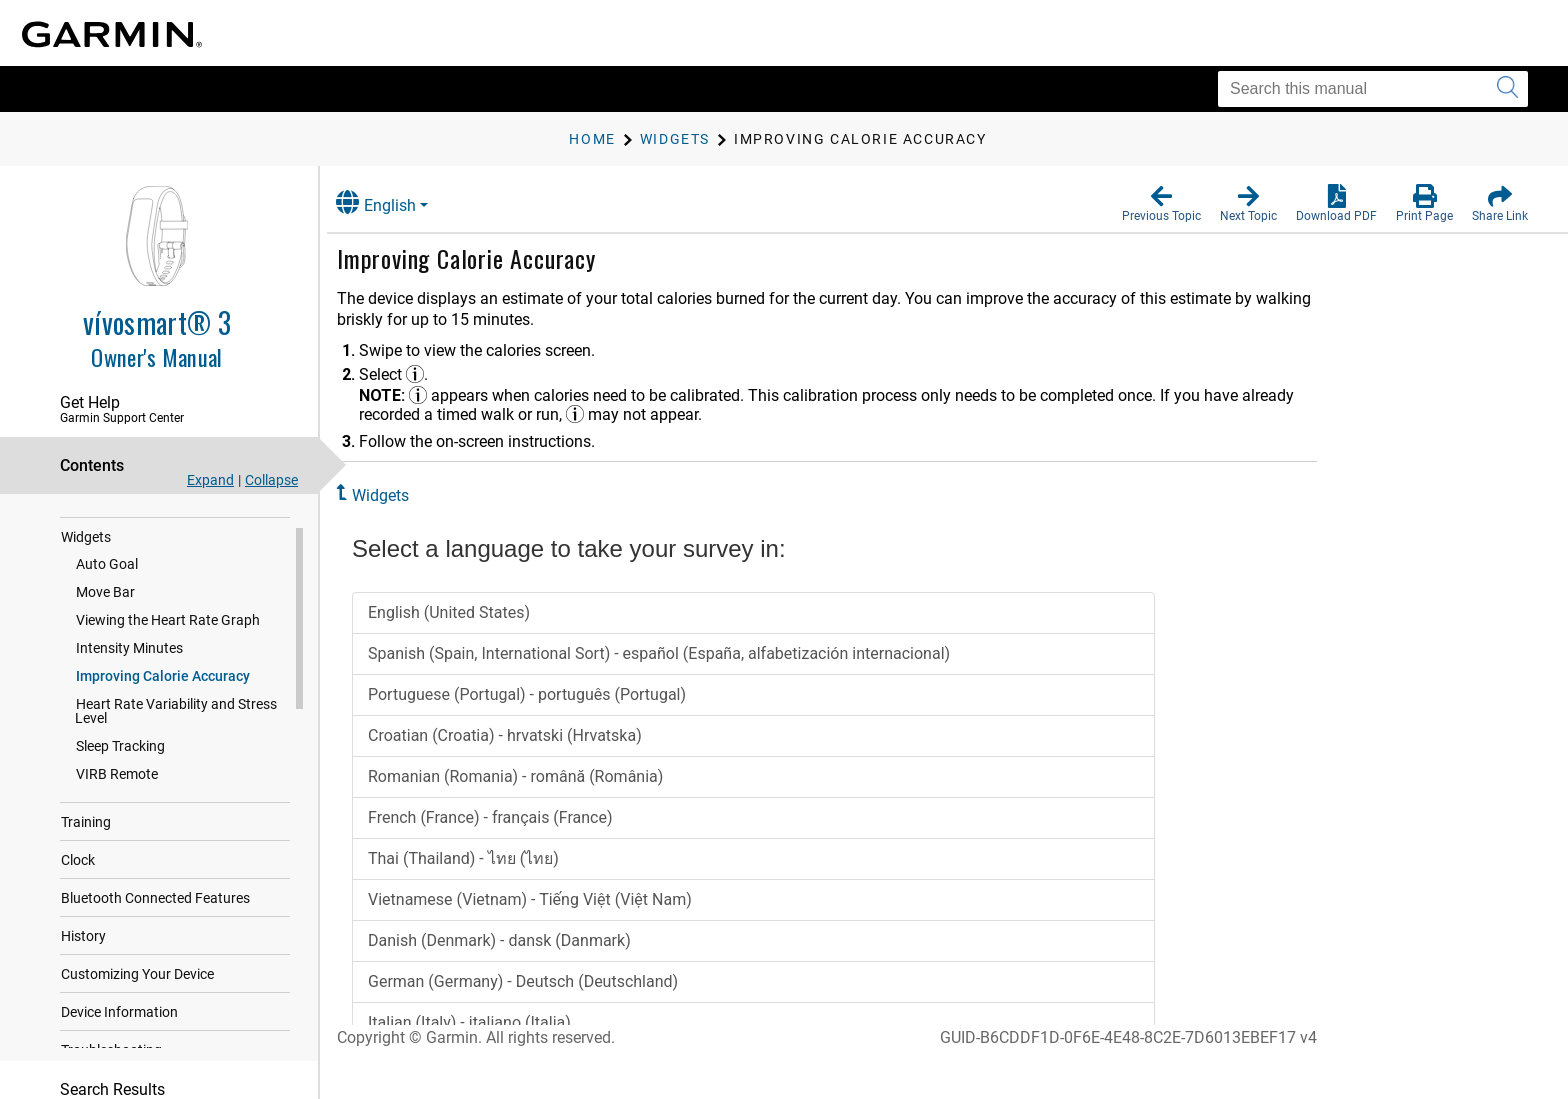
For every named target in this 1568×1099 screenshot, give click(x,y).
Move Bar (105, 598)
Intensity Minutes (129, 654)
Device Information (119, 1018)
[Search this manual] (1373, 89)
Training (86, 828)
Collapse (271, 480)
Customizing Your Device (137, 980)
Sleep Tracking (120, 752)
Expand (210, 480)
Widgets (86, 543)
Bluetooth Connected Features (155, 904)
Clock (78, 866)
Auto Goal (107, 570)
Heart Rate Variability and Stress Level (176, 717)
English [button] (395, 202)
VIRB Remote (117, 780)
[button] (1161, 204)
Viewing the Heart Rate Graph (168, 626)
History (83, 942)
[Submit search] (1507, 89)
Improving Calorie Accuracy (163, 682)
